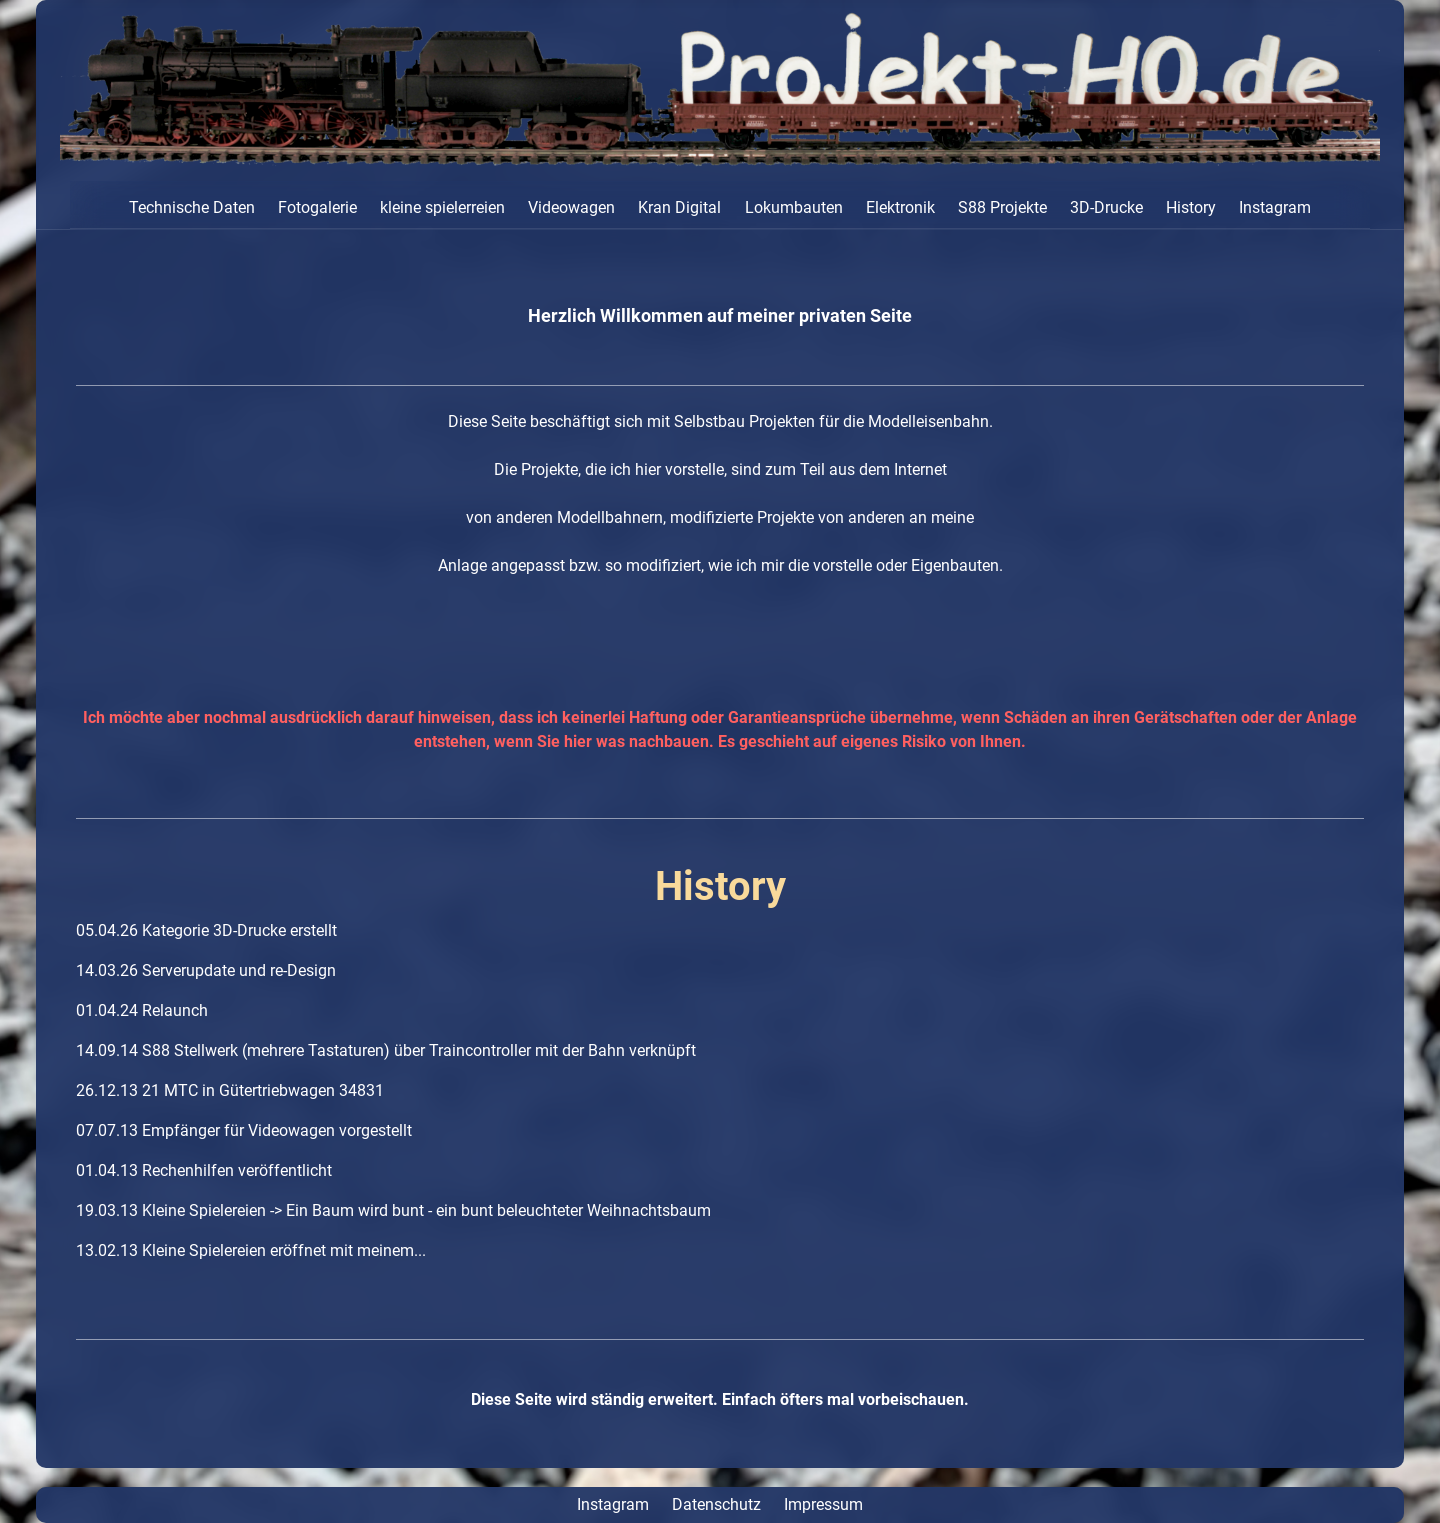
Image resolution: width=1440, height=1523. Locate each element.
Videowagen (571, 207)
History (1191, 207)
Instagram (1275, 207)
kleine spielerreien (442, 207)
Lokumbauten (794, 207)
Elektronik (900, 207)
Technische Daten (192, 207)
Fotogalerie (317, 207)
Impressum (823, 1504)
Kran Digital (679, 207)
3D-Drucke (1106, 207)
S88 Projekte (1002, 207)
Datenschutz (716, 1504)
